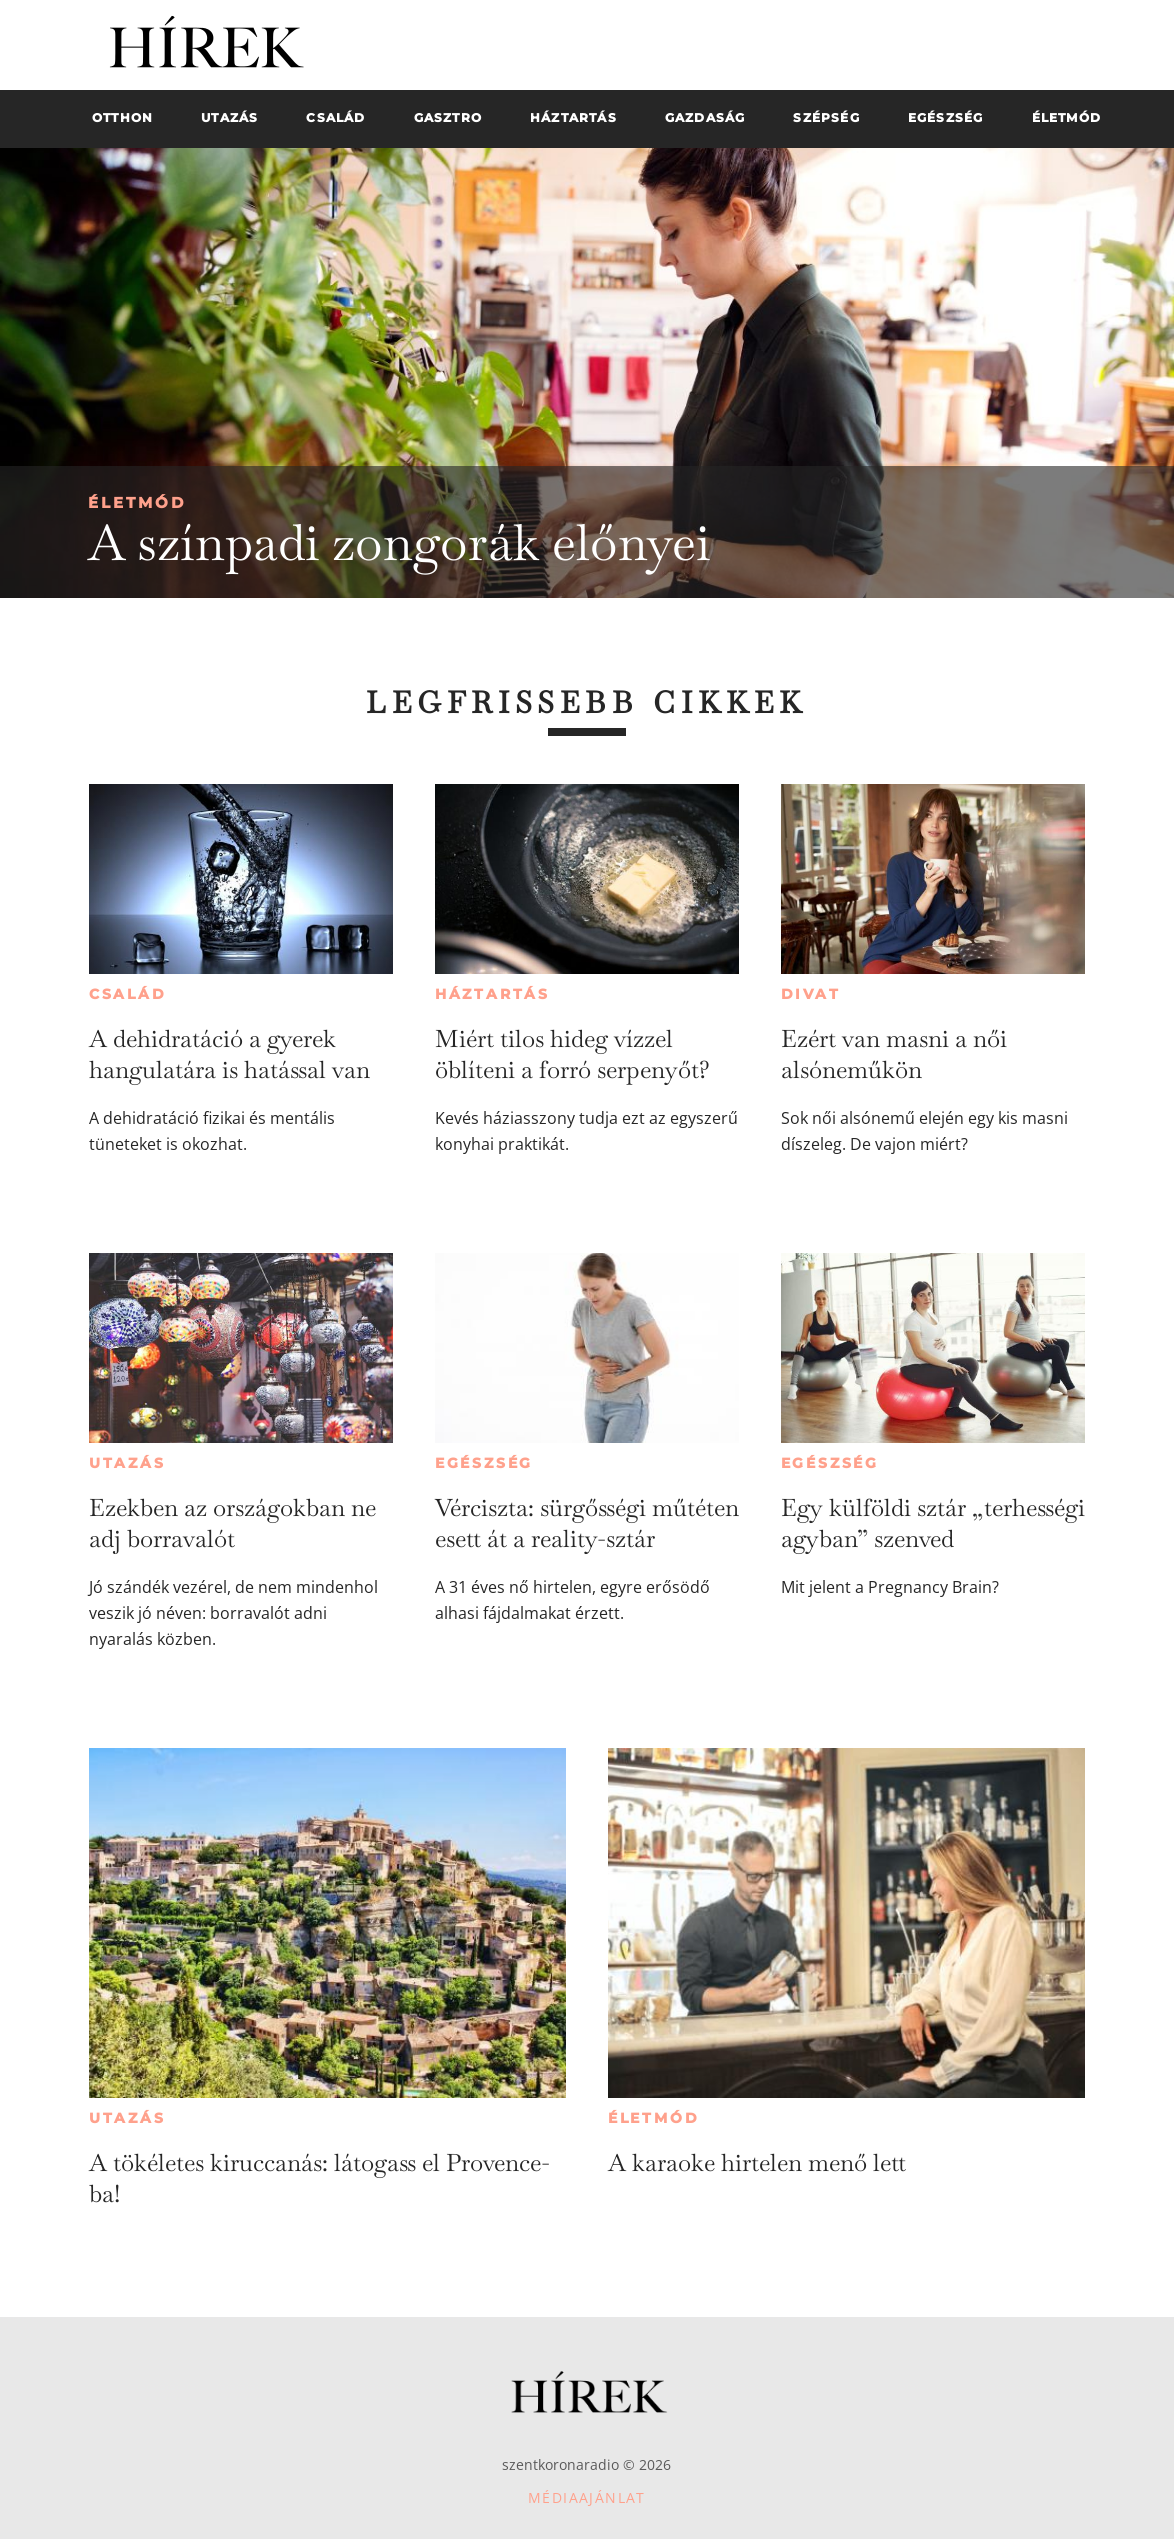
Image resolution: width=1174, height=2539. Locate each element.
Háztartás (492, 994)
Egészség (484, 1463)
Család (128, 994)
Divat (811, 994)
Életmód (137, 502)
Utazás (127, 1463)
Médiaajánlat (587, 2497)
